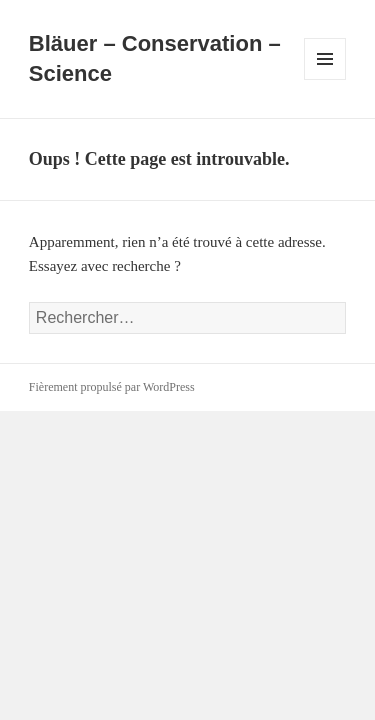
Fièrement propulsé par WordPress (112, 387)
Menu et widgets (325, 79)
